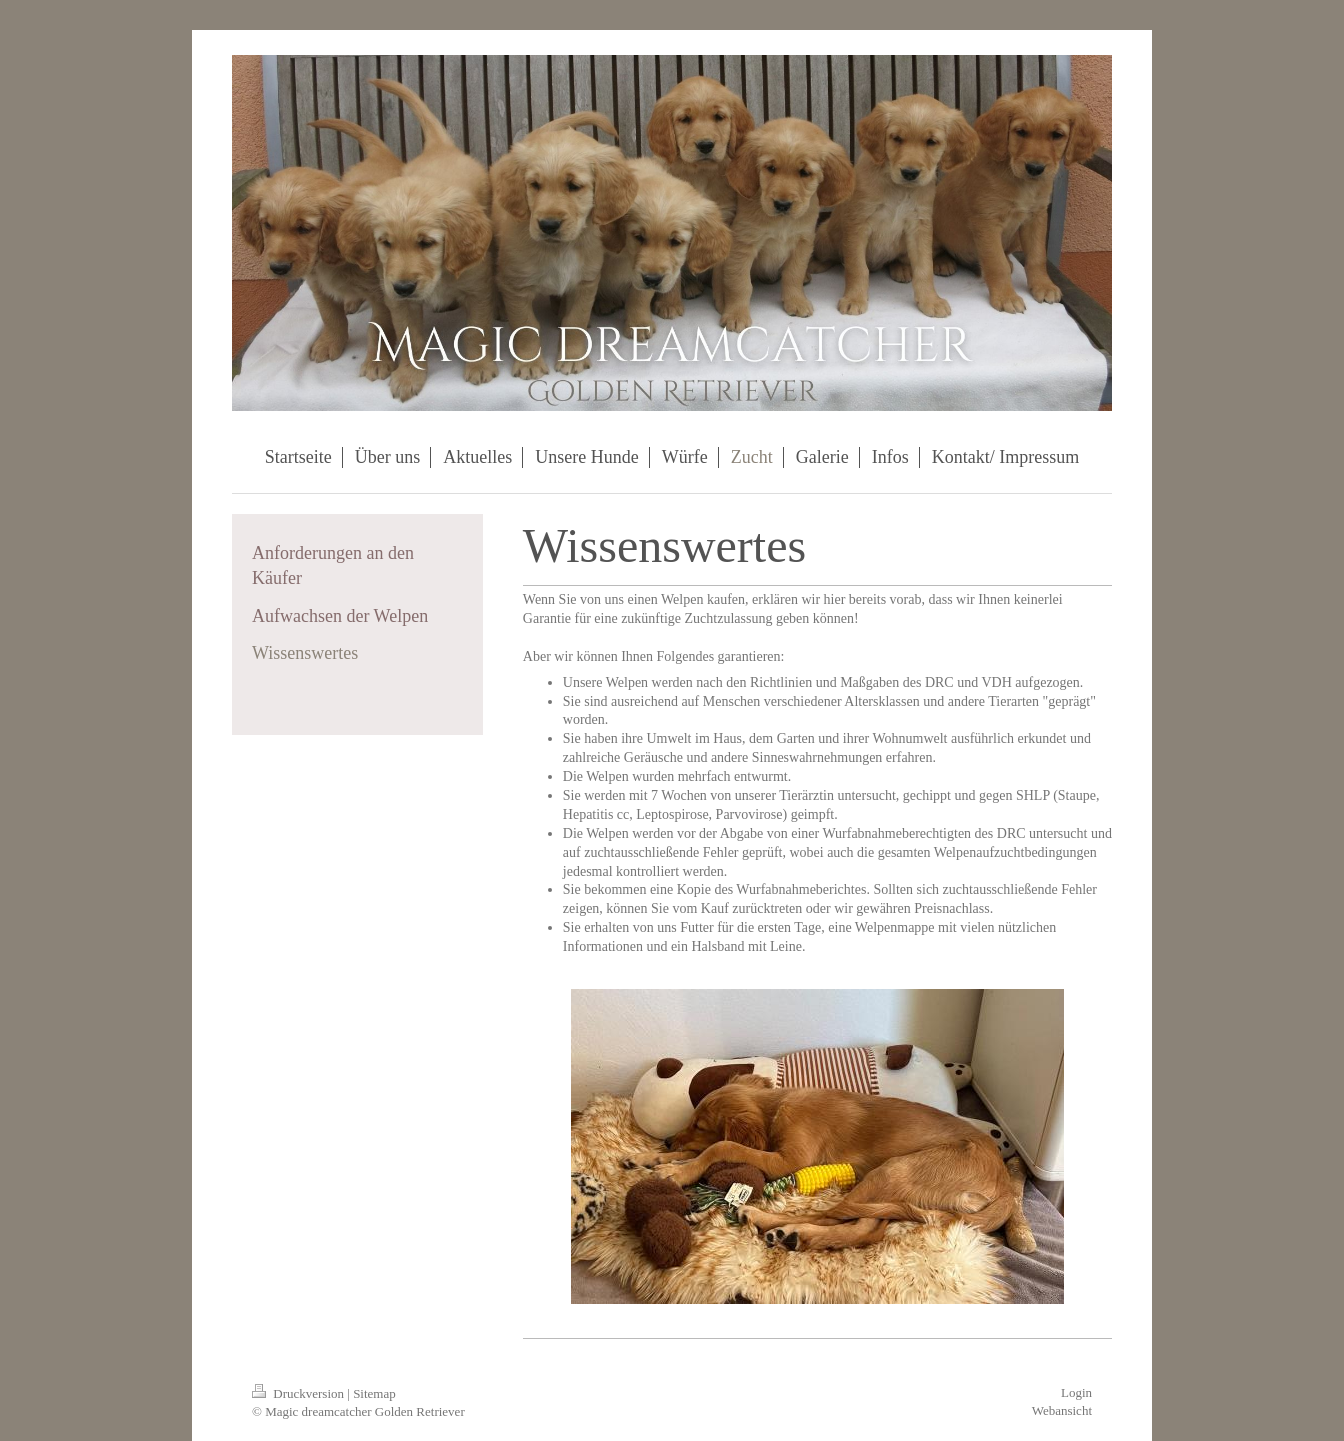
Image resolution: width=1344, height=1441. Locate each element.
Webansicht (1062, 1410)
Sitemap (374, 1393)
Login (1076, 1392)
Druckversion (299, 1393)
